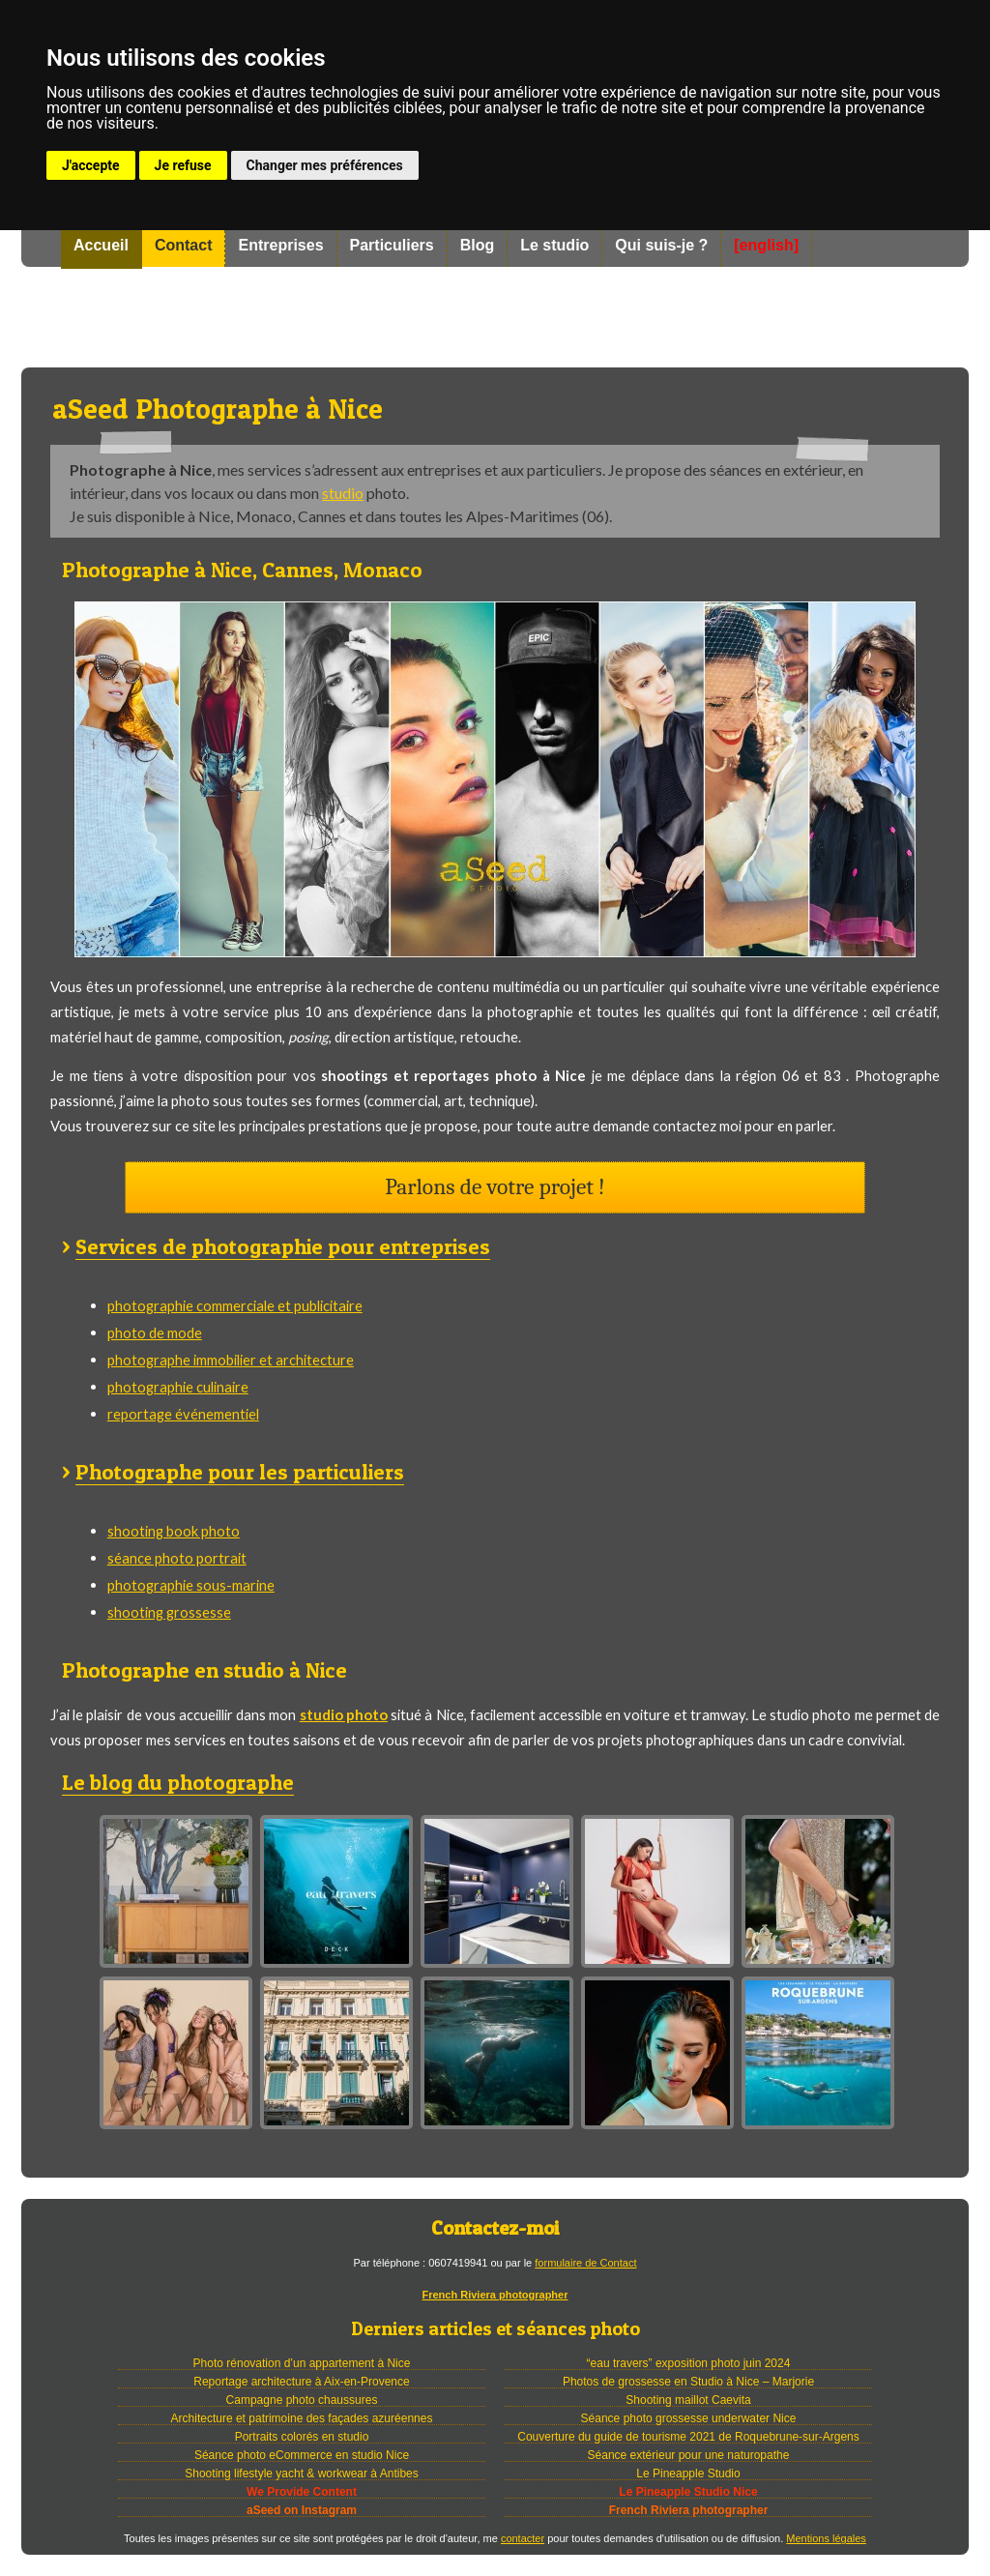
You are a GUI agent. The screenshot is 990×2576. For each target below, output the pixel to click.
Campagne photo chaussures (302, 2400)
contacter (522, 2538)
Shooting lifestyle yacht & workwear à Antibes (301, 2473)
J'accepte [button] (91, 165)
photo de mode (154, 1332)
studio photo (344, 1714)
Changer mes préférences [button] (325, 165)
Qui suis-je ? (661, 245)
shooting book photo (173, 1530)
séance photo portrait (177, 1557)
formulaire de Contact (585, 2263)
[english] (766, 245)
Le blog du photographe (178, 1782)
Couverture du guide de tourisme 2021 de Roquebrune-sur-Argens (688, 2437)
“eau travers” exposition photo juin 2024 (689, 2363)
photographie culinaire (177, 1386)
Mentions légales (826, 2538)
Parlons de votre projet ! (495, 1187)
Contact (184, 245)
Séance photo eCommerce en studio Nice (301, 2455)
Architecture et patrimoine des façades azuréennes (302, 2418)
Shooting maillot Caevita (688, 2400)
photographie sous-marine (191, 1585)
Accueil (101, 245)
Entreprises (280, 245)
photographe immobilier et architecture (230, 1359)
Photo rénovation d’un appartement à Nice (302, 2363)
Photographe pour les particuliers (239, 1471)
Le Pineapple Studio (688, 2473)
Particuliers (392, 245)
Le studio (554, 245)
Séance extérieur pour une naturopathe (689, 2455)
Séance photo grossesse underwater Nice (689, 2418)
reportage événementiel (183, 1413)
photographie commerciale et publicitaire (235, 1305)
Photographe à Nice (495, 317)
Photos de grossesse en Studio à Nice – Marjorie (688, 2381)
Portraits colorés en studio (302, 2437)
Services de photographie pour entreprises (282, 1246)
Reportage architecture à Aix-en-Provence (301, 2381)
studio (343, 492)
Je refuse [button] (183, 165)
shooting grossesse (169, 1612)
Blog (477, 245)
